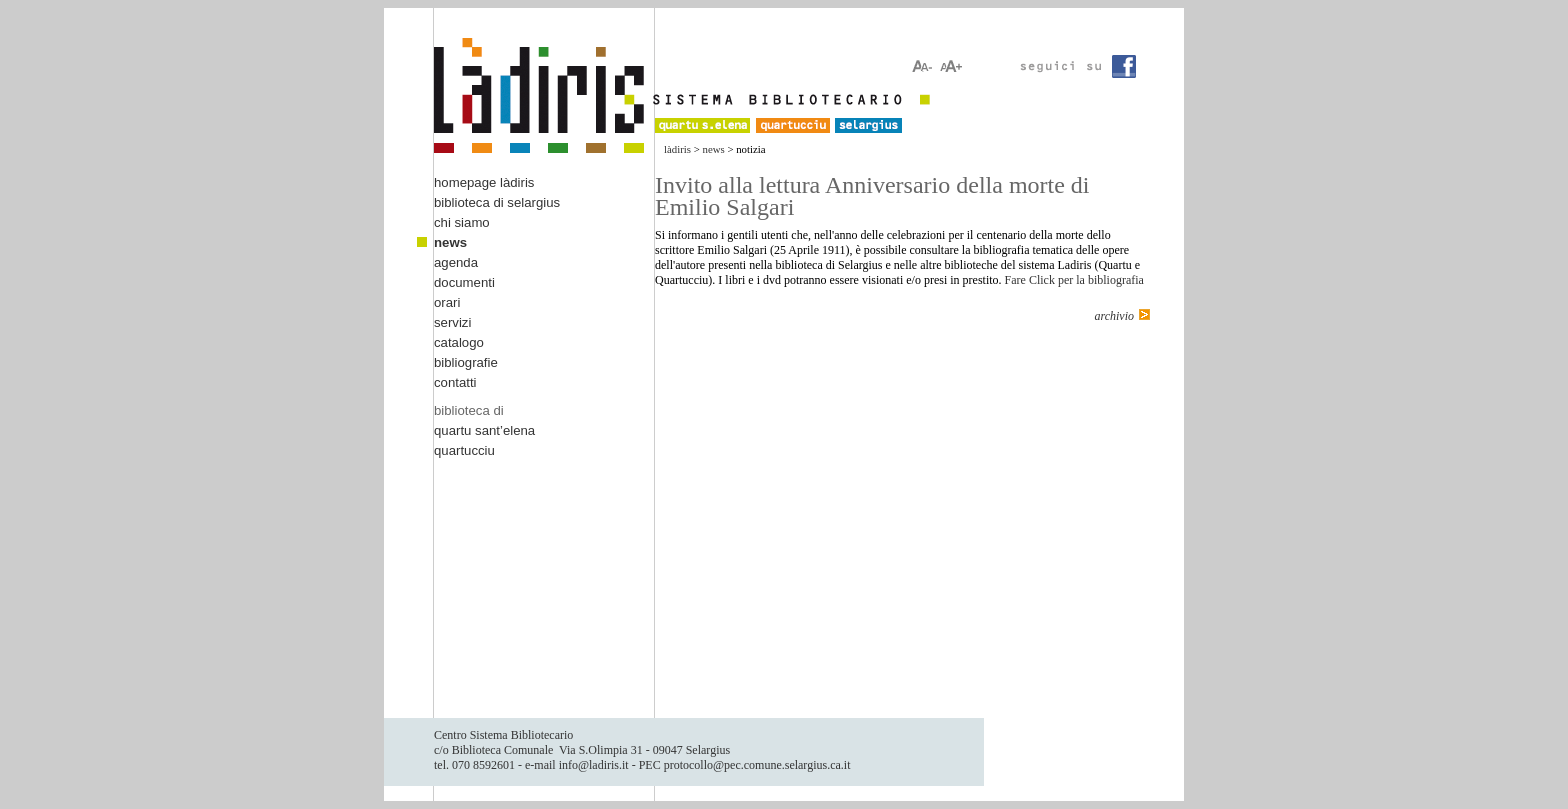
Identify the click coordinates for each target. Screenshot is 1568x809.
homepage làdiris (484, 182)
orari (447, 302)
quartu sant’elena (484, 430)
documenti (464, 282)
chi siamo (462, 222)
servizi (452, 322)
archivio (1114, 316)
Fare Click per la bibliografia (1074, 280)
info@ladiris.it (594, 765)
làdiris (677, 149)
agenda (456, 262)
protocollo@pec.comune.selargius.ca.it (757, 765)
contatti (455, 382)
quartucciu (464, 450)
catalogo (459, 342)
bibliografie (466, 362)
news (714, 149)
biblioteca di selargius (497, 202)
